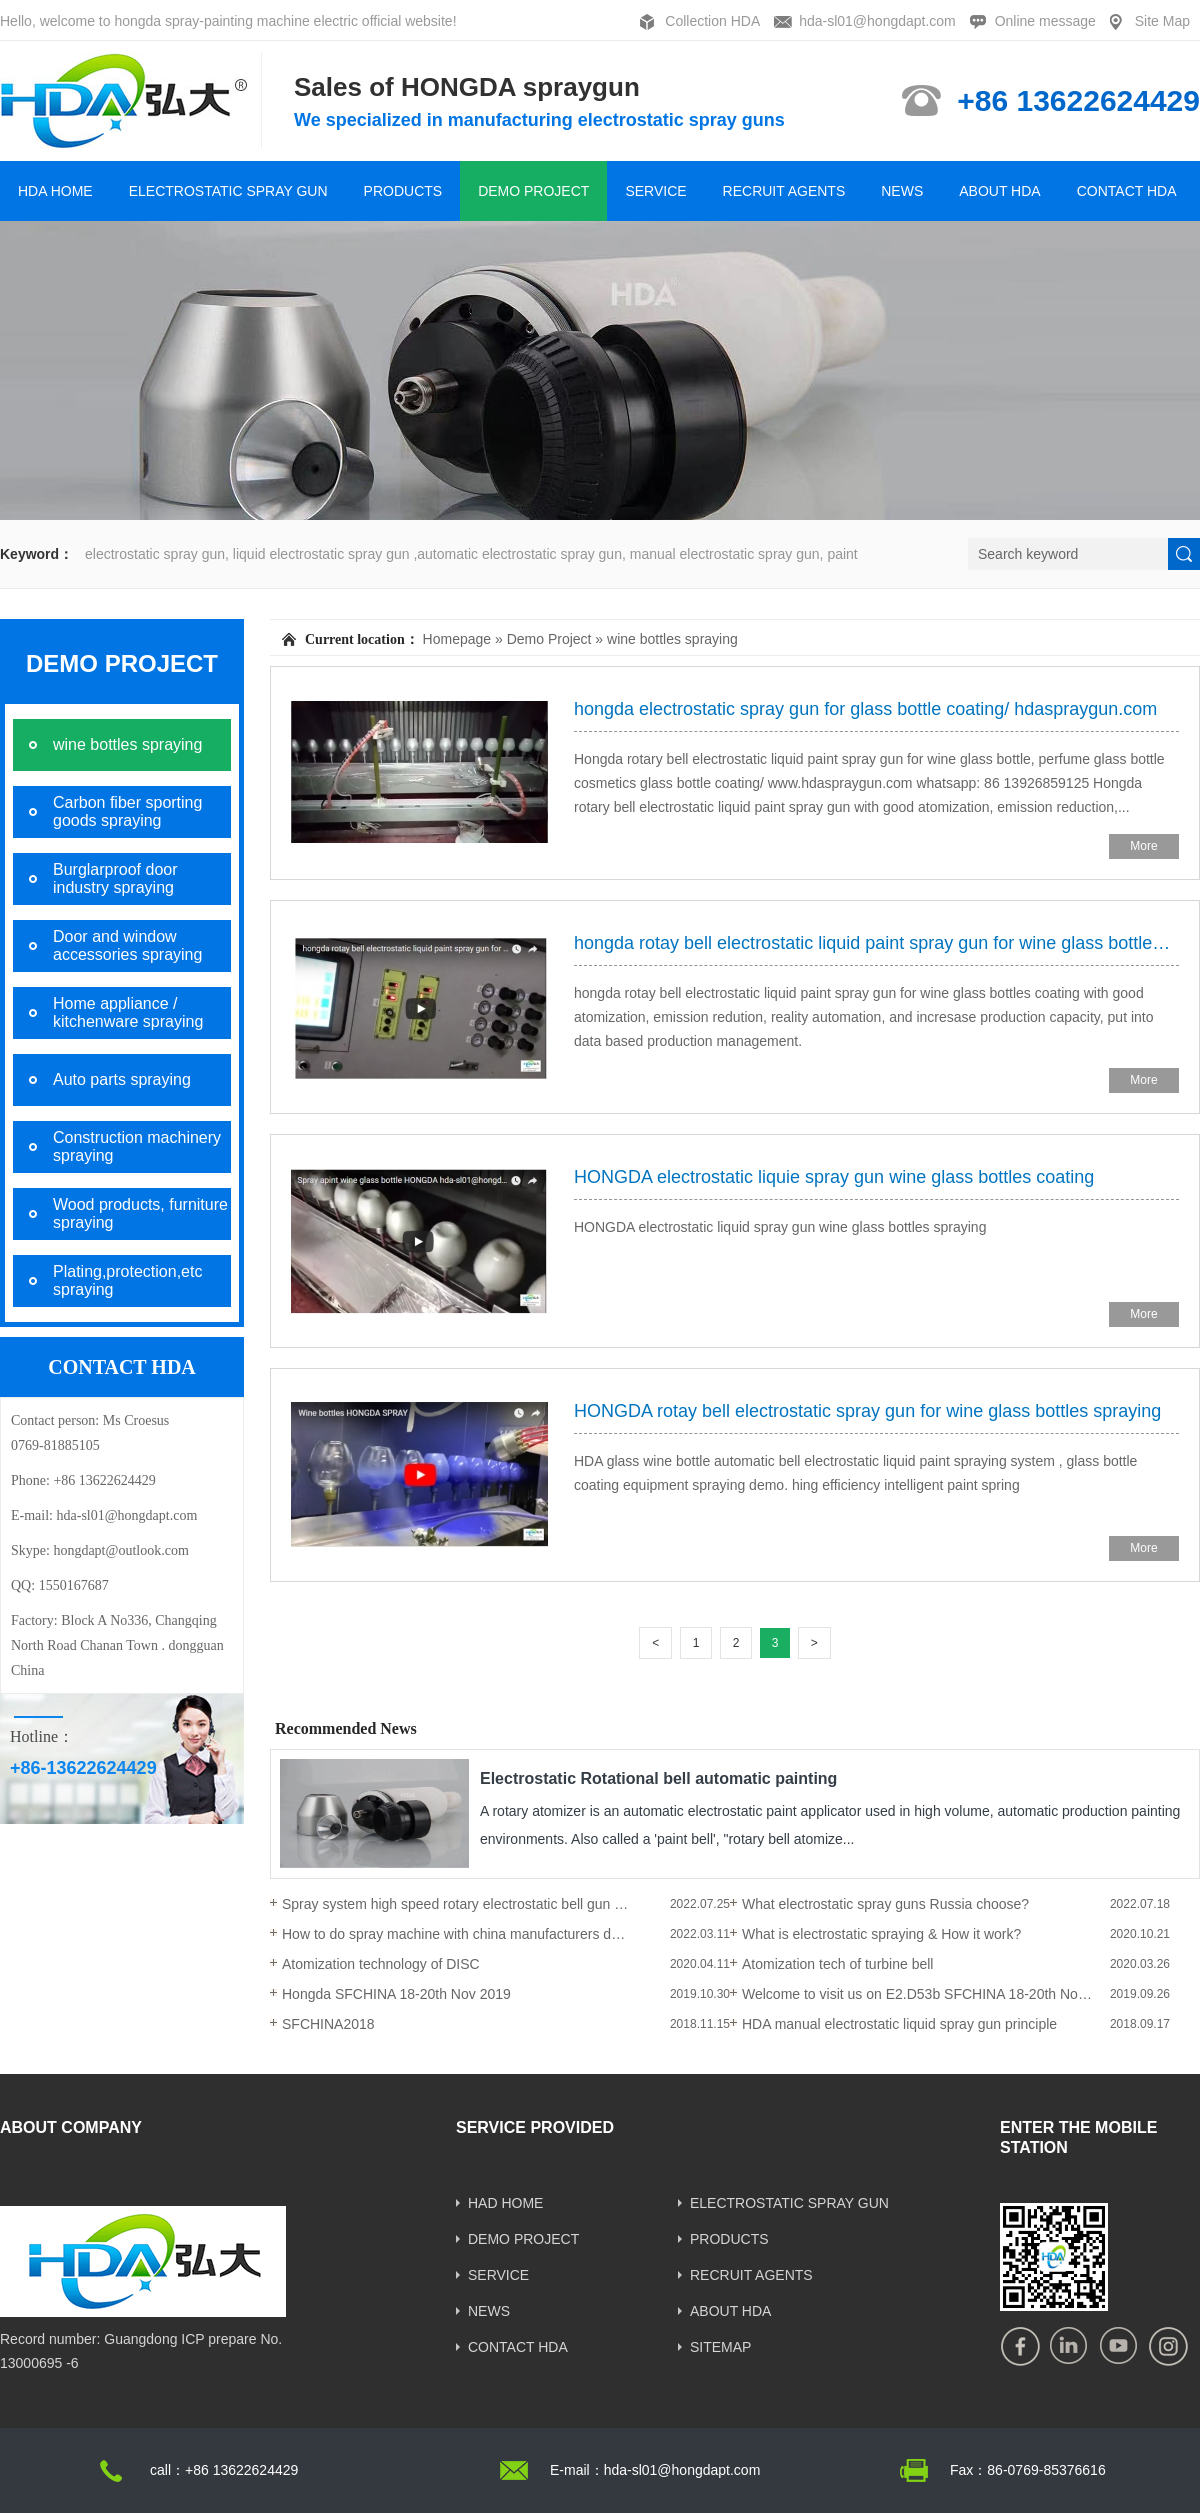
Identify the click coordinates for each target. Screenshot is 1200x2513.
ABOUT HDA (999, 191)
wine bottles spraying (672, 639)
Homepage (457, 639)
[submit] (1184, 554)
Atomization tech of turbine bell (837, 1964)
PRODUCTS (403, 191)
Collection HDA (712, 21)
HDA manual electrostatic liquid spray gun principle (899, 2024)
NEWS (902, 191)
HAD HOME (505, 2203)
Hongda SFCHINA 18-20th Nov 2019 (396, 1994)
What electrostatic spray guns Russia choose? (885, 1904)
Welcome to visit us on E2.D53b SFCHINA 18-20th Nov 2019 (917, 1994)
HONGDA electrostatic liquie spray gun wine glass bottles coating (834, 1177)
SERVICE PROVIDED (535, 2127)
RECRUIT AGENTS (784, 191)
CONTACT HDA (1127, 191)
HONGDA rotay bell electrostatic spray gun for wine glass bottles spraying (867, 1411)
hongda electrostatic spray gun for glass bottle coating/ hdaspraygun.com (865, 709)
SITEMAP (720, 2347)
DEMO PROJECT (533, 191)
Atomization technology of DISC (381, 1964)
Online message (1045, 21)
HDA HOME (55, 191)
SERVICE (655, 191)
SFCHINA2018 (328, 2024)
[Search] (1068, 554)
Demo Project (549, 639)
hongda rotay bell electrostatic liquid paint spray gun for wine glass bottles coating (876, 943)
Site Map (1162, 21)
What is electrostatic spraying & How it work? (881, 1934)
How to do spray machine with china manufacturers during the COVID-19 (457, 1934)
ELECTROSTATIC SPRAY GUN (228, 191)
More (1143, 846)
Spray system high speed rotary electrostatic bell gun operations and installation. (457, 1904)
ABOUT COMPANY (71, 2127)
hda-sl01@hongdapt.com (877, 21)
